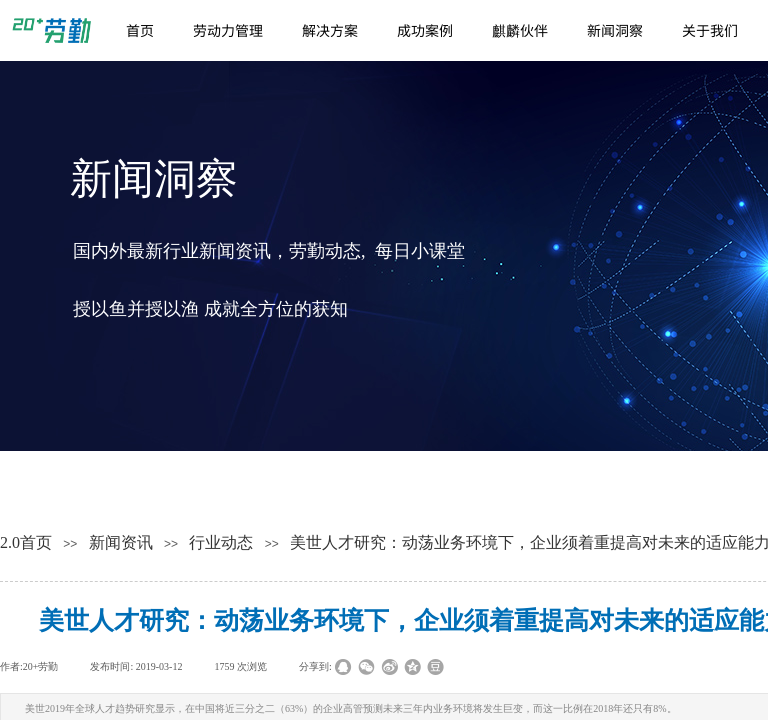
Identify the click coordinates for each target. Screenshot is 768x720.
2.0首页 (26, 542)
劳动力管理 (228, 30)
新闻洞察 (615, 30)
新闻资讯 (121, 542)
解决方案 (330, 30)
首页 (140, 30)
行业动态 (221, 542)
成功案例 (425, 30)
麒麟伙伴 (520, 30)
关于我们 (710, 30)
